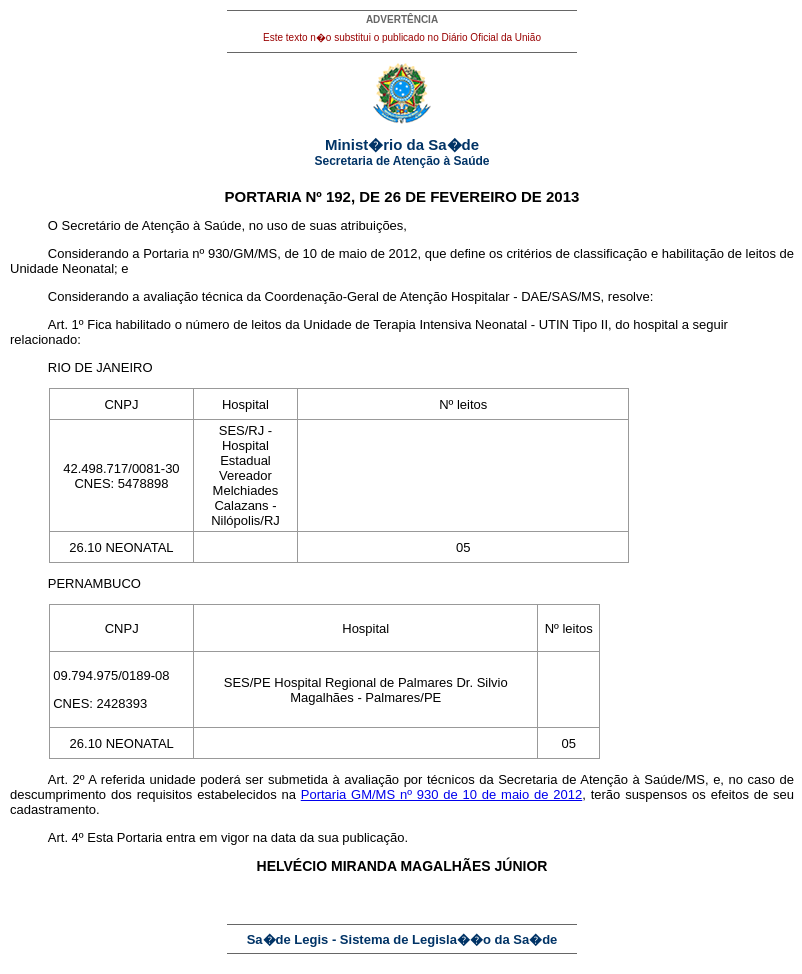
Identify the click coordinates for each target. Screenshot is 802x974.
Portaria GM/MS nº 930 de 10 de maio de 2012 (442, 794)
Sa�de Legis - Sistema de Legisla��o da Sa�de (402, 939)
